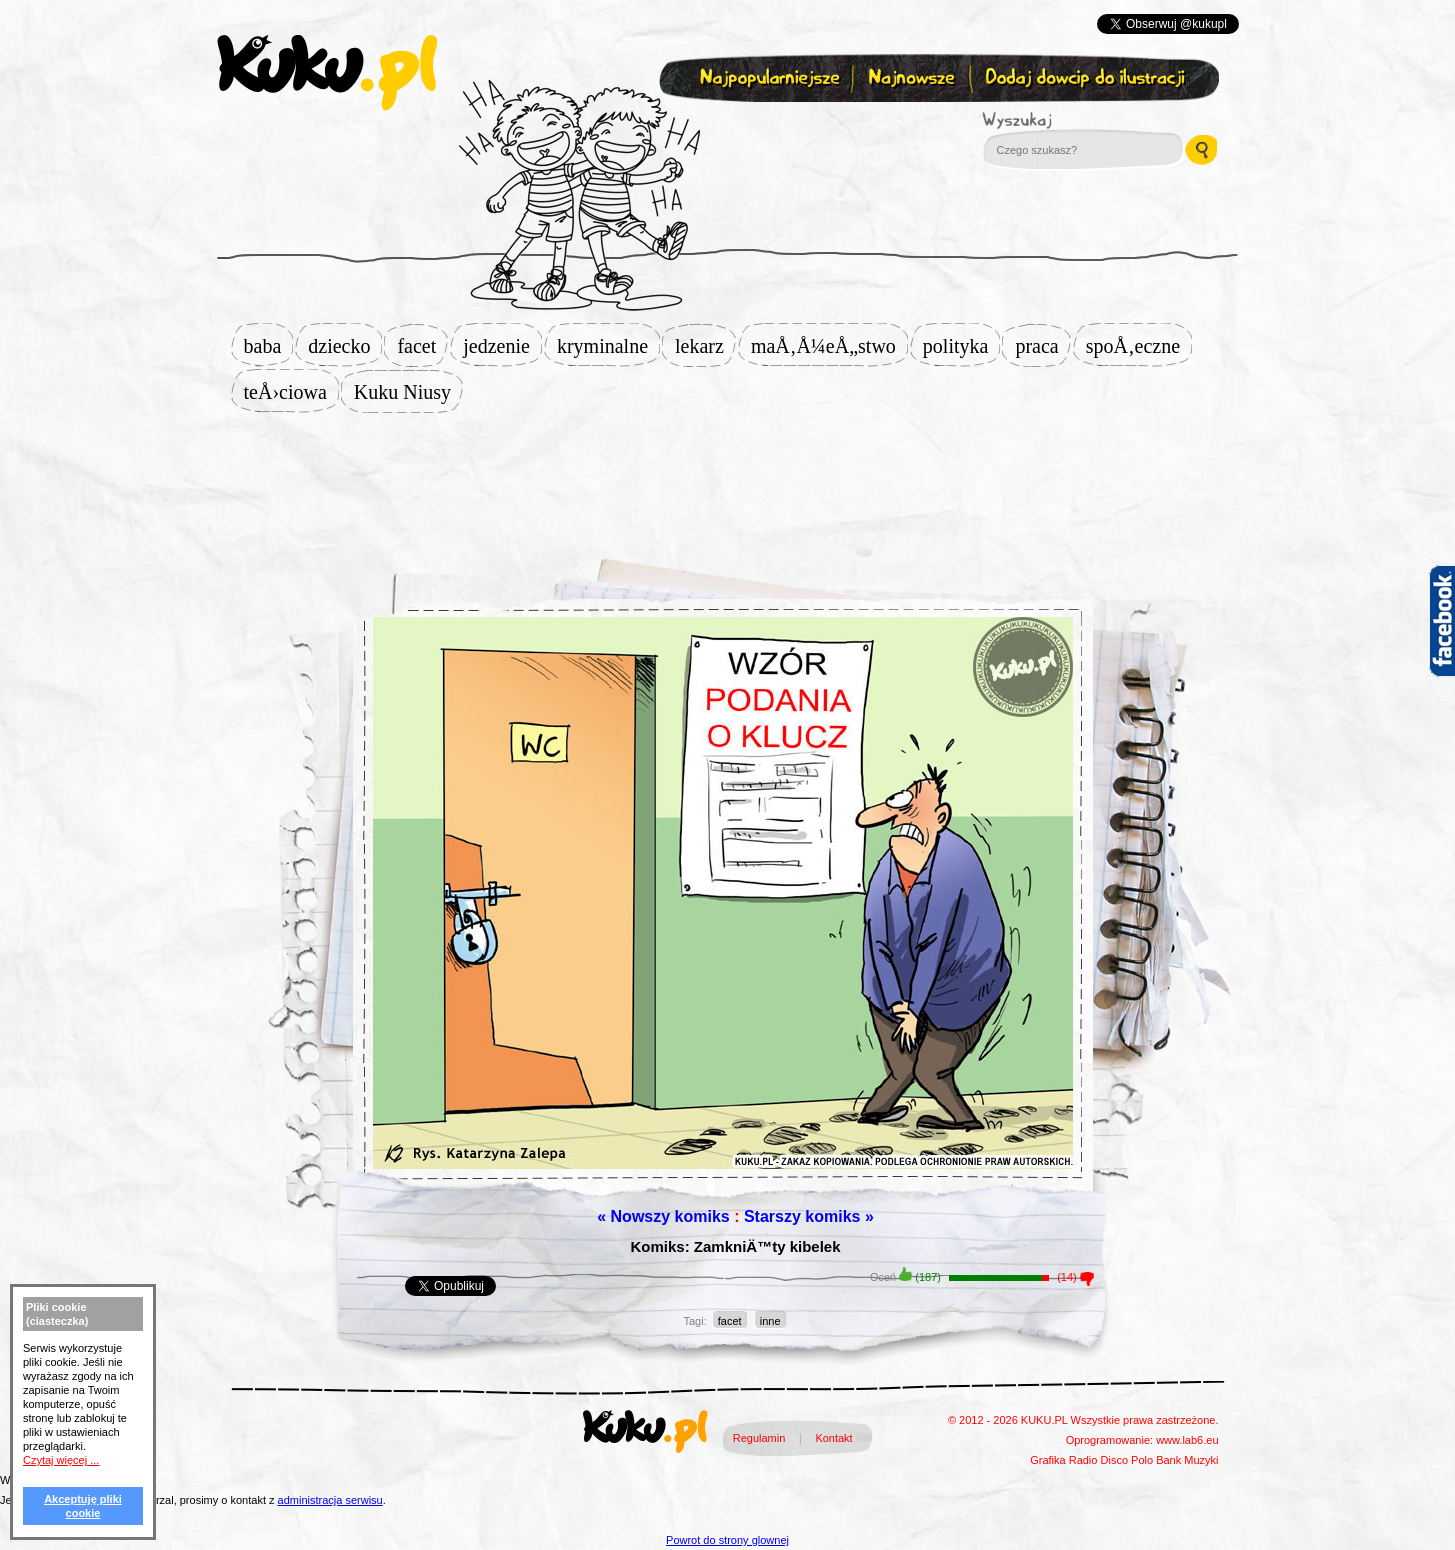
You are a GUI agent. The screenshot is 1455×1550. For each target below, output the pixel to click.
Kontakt (833, 1438)
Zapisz (723, 126)
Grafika (1047, 1460)
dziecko (345, 346)
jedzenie (502, 346)
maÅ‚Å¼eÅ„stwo (829, 346)
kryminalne (608, 346)
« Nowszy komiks (663, 1216)
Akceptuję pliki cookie (83, 1506)
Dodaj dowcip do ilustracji (1086, 78)
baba (269, 346)
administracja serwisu (330, 1500)
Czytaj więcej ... (61, 1460)
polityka (962, 346)
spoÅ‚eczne (1139, 346)
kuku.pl (327, 73)
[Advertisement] (728, 477)
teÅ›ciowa (291, 392)
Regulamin (759, 1438)
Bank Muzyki (1187, 1460)
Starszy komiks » (809, 1216)
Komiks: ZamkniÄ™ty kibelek (735, 1246)
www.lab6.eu (1187, 1440)
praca (1042, 346)
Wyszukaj (1072, 120)
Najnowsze (913, 78)
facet (422, 346)
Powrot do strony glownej (727, 1540)
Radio (1083, 1460)
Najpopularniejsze (767, 78)
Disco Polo (1127, 1460)
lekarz (705, 346)
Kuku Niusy (408, 392)
